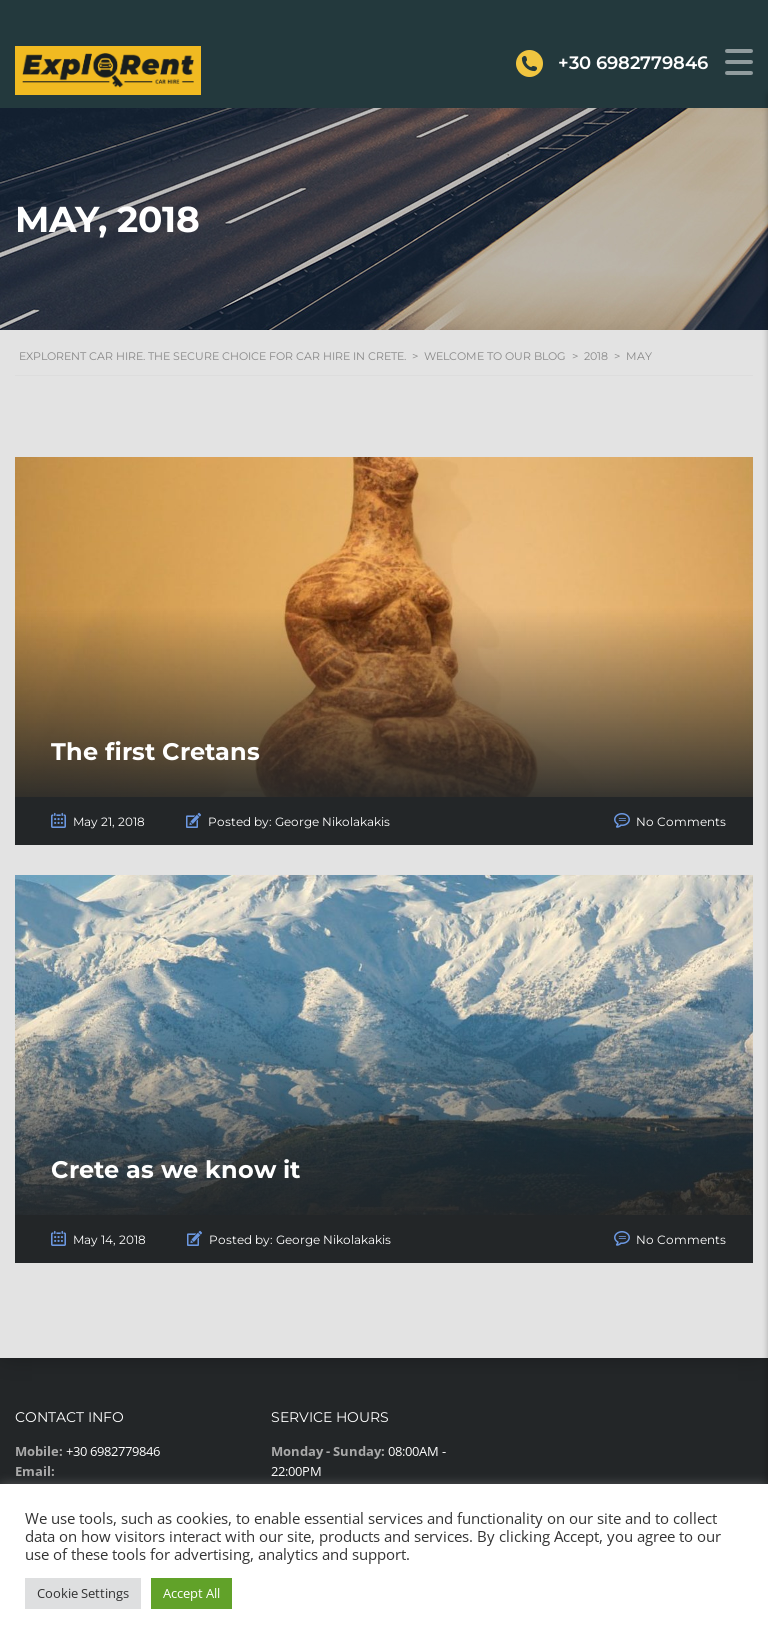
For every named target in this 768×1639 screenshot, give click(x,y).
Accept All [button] (191, 1593)
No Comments (681, 821)
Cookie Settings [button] (83, 1593)
